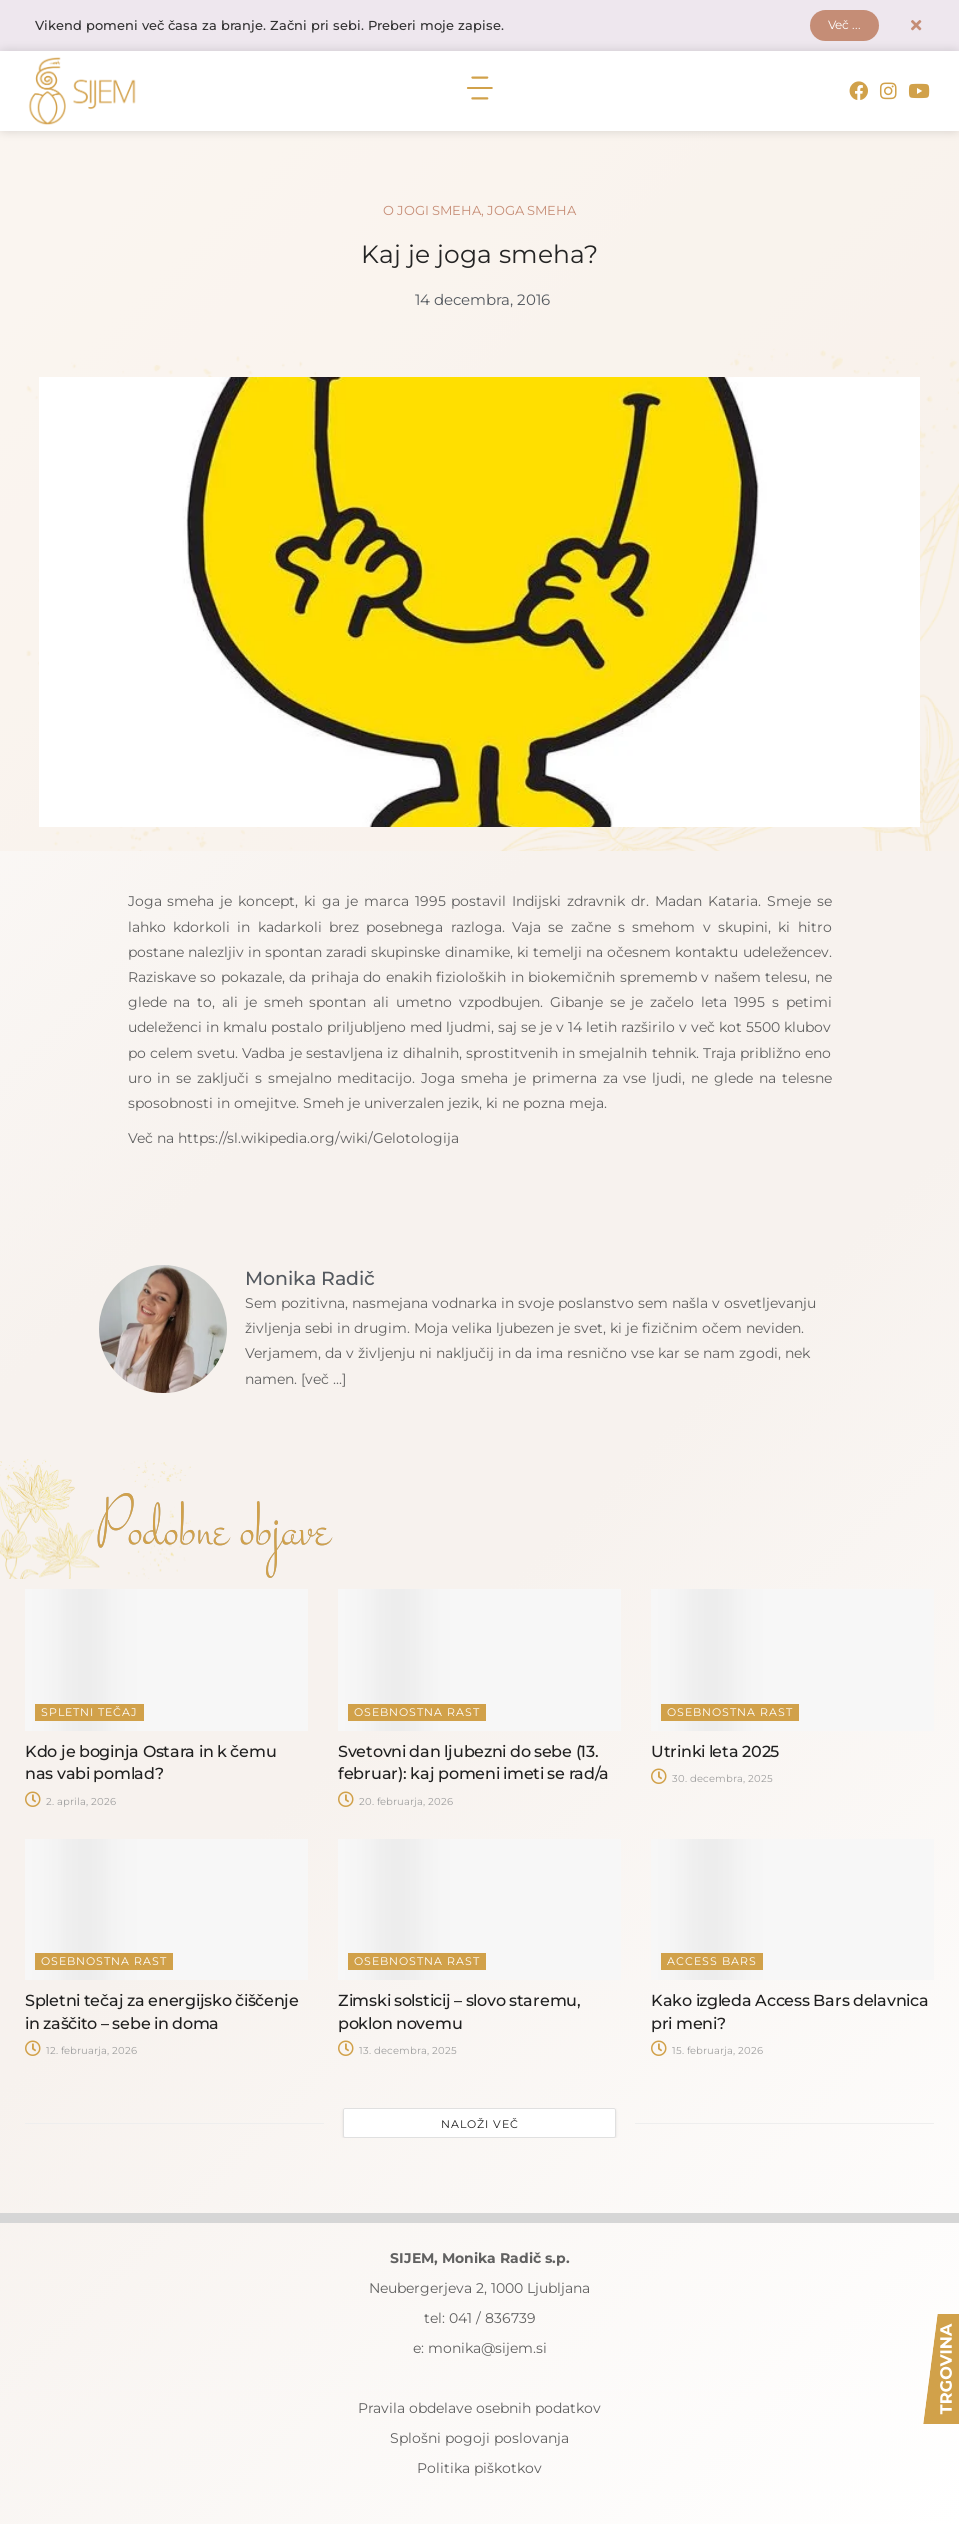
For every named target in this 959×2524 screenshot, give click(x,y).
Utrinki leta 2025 (715, 1753)
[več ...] (326, 1381)
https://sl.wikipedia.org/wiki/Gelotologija (318, 1140)
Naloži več (480, 2127)
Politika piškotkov (479, 2471)
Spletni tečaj (89, 1714)
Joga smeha (531, 212)
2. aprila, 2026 (70, 1803)
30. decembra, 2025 (712, 1780)
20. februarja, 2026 (395, 1803)
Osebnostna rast (417, 1714)
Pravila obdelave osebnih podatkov (479, 2411)
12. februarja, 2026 (81, 2052)
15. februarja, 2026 (707, 2052)
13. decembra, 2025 (397, 2052)
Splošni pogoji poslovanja (479, 2441)
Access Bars (712, 1964)
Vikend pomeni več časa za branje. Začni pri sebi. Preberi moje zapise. (287, 27)
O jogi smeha (432, 212)
